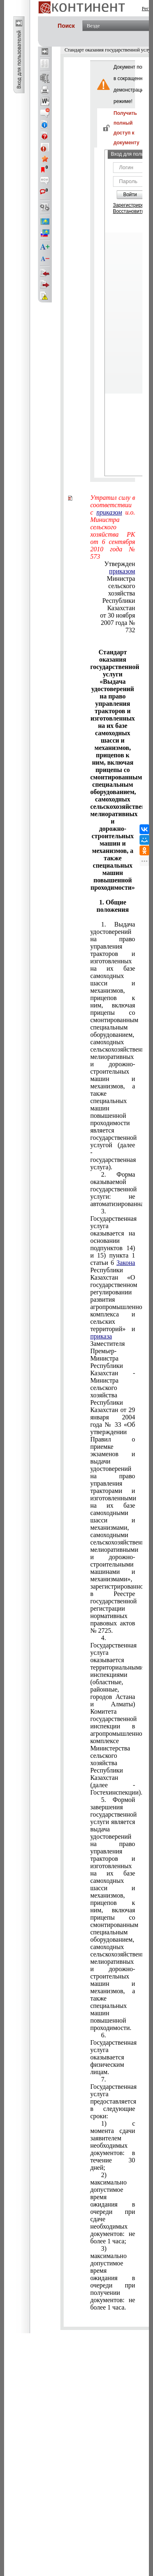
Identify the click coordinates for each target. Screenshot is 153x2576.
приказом (122, 571)
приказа (101, 1336)
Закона (125, 1262)
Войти (130, 194)
